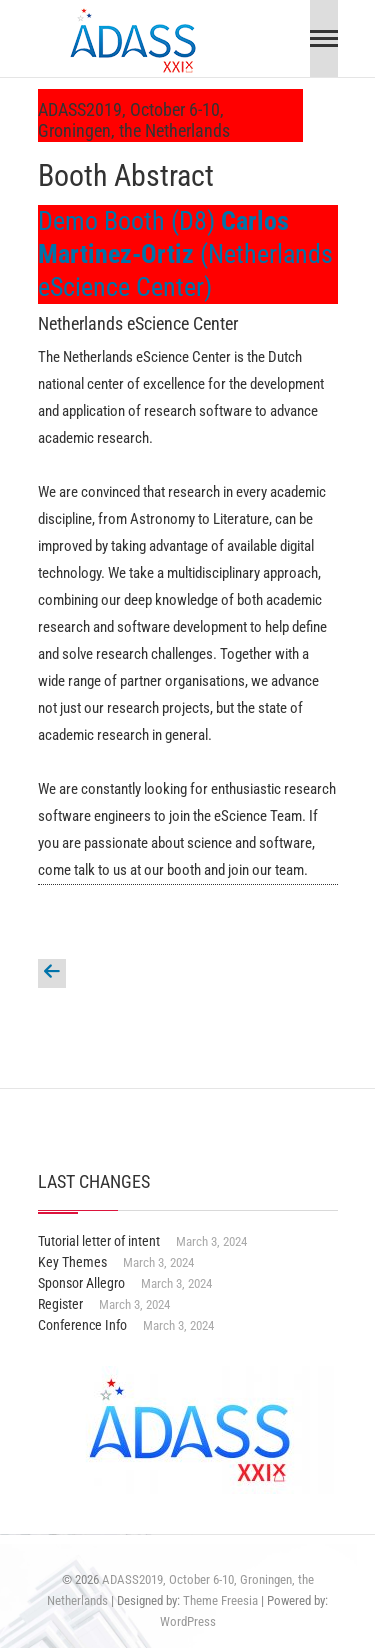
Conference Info (82, 1325)
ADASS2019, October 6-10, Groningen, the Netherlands (134, 120)
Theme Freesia (220, 1600)
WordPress (188, 1621)
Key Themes (72, 1262)
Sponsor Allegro (81, 1283)
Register (60, 1304)
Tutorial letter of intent (99, 1241)
